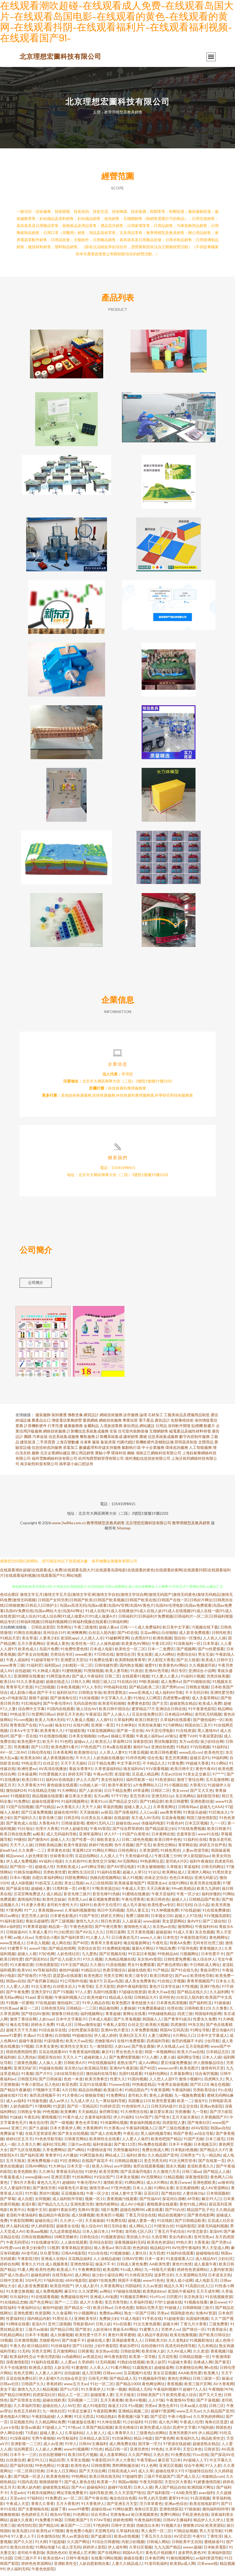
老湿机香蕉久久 (200, 2170)
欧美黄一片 (106, 2486)
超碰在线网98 (132, 2214)
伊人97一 (112, 1838)
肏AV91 (193, 1925)
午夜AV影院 (100, 1832)
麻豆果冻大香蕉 (78, 1800)
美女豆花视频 (164, 2377)
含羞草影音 (186, 1838)
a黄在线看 (154, 2214)
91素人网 (25, 2273)
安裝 (113, 1435)
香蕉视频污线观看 (122, 2203)
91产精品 (161, 1974)
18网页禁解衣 (65, 2241)
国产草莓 (7, 2203)
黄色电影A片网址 (14, 2420)
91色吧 (66, 1745)
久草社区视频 (140, 2551)
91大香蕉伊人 (92, 2393)
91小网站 (219, 1767)
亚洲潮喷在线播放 (29, 1680)
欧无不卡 (50, 1745)
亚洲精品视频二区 (133, 2415)
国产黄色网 (164, 2442)
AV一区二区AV (13, 1756)
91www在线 (119, 2088)
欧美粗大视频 (156, 2028)
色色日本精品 (180, 1881)
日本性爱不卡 (212, 1958)
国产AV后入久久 (89, 1936)
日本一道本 (154, 2263)
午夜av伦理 (102, 1778)
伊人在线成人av (170, 2050)
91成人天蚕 (183, 1936)
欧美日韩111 (33, 1783)
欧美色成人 (27, 1653)
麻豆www (218, 2306)
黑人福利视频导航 (156, 2137)
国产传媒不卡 (73, 2344)
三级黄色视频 (25, 2067)
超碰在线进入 (57, 1685)
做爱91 (151, 1669)
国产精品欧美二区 (144, 1691)
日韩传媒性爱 (105, 1669)
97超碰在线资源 (132, 1996)
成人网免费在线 (122, 2448)
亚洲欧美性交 (65, 2567)
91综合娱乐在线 (52, 2034)
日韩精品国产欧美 (204, 1903)
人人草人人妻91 (112, 1756)
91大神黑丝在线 (134, 2116)
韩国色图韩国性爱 (21, 2056)
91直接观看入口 (179, 2263)
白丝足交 (50, 1767)
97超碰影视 (75, 1734)
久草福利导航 (141, 2306)
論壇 (143, 1419)
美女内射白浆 (180, 2241)
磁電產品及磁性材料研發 (190, 1435)
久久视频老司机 (202, 1669)
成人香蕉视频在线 (58, 1762)
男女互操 (205, 1658)
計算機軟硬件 (35, 1430)
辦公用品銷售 (82, 1457)
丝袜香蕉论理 (61, 1860)
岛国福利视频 (197, 2322)
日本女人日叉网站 (61, 2475)
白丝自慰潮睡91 (52, 2459)
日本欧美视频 (68, 1691)
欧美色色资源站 (160, 2246)
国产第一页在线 (130, 1734)
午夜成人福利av (149, 1740)
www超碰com (37, 2181)
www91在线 (208, 1838)
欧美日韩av (102, 2312)
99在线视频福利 (101, 2067)
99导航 (117, 2235)
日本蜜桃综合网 (188, 2371)
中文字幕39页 (128, 1767)
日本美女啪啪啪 (82, 1740)
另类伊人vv (170, 2333)
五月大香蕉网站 (30, 1647)
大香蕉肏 (201, 2246)
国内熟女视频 (131, 1669)
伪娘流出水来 (147, 2529)
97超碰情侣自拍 (198, 2475)
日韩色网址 (127, 1854)
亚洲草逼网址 (90, 1838)
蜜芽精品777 (142, 1713)
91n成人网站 (131, 2273)
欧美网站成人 (173, 1876)
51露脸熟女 (142, 2371)
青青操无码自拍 (69, 2175)
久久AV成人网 (179, 2355)
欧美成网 (110, 2273)
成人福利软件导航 (67, 2203)
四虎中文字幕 (184, 2431)
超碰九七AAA (211, 1811)
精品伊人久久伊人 (208, 2524)
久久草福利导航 (27, 2410)
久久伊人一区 (71, 2224)
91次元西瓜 (84, 2420)
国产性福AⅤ (149, 2203)
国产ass (181, 1979)
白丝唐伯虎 (15, 2464)
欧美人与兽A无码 (49, 1724)
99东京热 (196, 2028)
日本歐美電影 (215, 2551)
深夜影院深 (142, 1745)
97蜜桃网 (43, 2110)
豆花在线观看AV (53, 2056)
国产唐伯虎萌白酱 (172, 1969)
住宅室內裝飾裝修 (133, 1435)
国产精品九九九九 (53, 2208)
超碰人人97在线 (188, 1920)
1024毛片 (33, 2284)
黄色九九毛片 (48, 2186)
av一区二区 (72, 2502)
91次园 (6, 2562)
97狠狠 (58, 2535)
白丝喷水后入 (64, 1990)
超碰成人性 (44, 1871)
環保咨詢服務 (176, 1451)
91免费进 (53, 2502)
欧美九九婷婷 (208, 1892)
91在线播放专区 (44, 2246)
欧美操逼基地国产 (129, 1887)
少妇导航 (211, 2045)
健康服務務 (73, 1430)
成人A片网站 (157, 2186)
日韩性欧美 (221, 1636)
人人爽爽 (64, 2420)
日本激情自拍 (48, 2540)
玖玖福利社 (19, 2301)
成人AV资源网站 (215, 2192)
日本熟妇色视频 (184, 2154)
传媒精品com (213, 2480)
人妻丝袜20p (193, 2197)
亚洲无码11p (162, 1800)
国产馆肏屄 (26, 1979)
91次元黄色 (41, 1990)
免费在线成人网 (155, 2154)
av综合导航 (203, 2137)
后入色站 (52, 2088)
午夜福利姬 (181, 2094)
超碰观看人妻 (101, 2399)
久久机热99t (75, 1865)
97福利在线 (53, 2284)
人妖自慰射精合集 (94, 2567)
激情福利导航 (28, 1903)
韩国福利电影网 (208, 2018)
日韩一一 (127, 1631)
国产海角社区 (198, 2126)
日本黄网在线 (162, 1838)
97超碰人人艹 (54, 2431)
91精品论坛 (90, 1974)
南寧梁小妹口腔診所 (76, 1468)
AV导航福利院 (45, 1974)
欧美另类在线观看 (205, 1887)
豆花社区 (151, 2197)
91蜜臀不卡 (17, 1952)
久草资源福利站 (107, 1773)
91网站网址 (134, 2186)
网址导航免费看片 (72, 2497)
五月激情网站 (64, 2355)
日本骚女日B (161, 1920)
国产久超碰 (38, 2132)
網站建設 (147, 1430)
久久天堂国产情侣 (129, 2497)
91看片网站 (120, 2371)
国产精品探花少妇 (160, 1832)
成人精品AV (205, 2263)
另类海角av (119, 2518)
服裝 (96, 1446)
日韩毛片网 (97, 2382)
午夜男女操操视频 (172, 2088)
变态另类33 (139, 1800)
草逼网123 (122, 1745)
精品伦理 (56, 2464)
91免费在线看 (101, 1664)
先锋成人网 (202, 2366)
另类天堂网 (113, 1979)
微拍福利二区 (68, 2007)
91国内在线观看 (60, 1713)
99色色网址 (44, 2469)
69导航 (193, 2203)
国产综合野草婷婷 (127, 1832)
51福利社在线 (195, 1843)
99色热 (157, 2453)
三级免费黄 (218, 2328)
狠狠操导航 (94, 2099)
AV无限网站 (127, 1865)
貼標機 (197, 1430)
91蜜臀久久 (149, 2333)
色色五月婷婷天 (27, 2415)
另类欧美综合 (204, 2094)
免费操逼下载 (11, 2137)
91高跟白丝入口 (198, 2290)
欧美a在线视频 (126, 2540)
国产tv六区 (69, 2393)
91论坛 (154, 1876)
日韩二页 (112, 1680)
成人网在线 (61, 1947)
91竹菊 (31, 2197)
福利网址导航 (188, 2061)
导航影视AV (83, 2328)
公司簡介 (35, 1286)
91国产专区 (89, 1920)
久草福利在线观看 (175, 1724)
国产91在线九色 (184, 1974)
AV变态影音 (197, 2235)
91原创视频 (115, 1969)
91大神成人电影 (46, 1675)
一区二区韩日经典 (29, 2475)
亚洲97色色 (209, 1990)
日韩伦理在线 (39, 1756)
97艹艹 (218, 1778)
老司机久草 (137, 2099)
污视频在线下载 (204, 1631)
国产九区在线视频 (25, 2154)
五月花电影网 (196, 2050)
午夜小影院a (31, 2088)
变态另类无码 (155, 2165)
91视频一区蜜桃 (19, 2007)
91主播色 (45, 2039)
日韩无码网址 (212, 1871)
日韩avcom (112, 2377)
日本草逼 (210, 1647)
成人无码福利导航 (61, 1838)
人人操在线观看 (73, 2246)
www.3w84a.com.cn (69, 1527)
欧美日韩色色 (158, 1903)
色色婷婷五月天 (34, 2518)
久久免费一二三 (31, 1854)
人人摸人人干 (111, 1860)
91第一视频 (116, 2393)
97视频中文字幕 (46, 2094)
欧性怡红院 (26, 2529)
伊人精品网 (207, 2437)
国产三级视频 (62, 1925)
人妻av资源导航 (195, 1854)
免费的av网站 (110, 2317)
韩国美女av (156, 1887)
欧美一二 (184, 2105)
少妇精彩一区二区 (77, 1669)
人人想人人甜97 (162, 2083)
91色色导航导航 (48, 2143)
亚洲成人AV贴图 (104, 2301)
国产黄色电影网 (200, 2219)
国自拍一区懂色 (187, 1642)
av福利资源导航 (209, 2562)
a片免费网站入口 (147, 1789)
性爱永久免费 (204, 2023)
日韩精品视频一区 (194, 2361)
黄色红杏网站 (179, 2382)
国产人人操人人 (116, 1718)
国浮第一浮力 (149, 2448)
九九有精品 (207, 2350)
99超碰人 (172, 2312)
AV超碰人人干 (195, 2464)
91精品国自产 (136, 2094)
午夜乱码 (31, 2121)
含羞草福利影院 (97, 2121)
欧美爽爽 (68, 2116)
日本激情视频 (25, 2344)
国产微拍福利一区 (208, 1724)
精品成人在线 (120, 2001)
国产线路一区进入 (29, 2480)
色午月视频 (123, 1849)
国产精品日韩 (61, 2333)
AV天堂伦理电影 (159, 1734)
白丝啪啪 (169, 1636)
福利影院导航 (208, 1800)
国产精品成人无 (122, 2382)
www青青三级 (12, 1669)
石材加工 (155, 1419)
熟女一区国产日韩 (139, 2317)
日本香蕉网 (62, 1756)
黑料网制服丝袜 (125, 2469)
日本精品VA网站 (178, 1718)
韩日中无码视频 (110, 1914)
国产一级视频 (61, 2126)
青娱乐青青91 (80, 1773)
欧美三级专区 (136, 1979)
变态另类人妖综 (34, 1920)
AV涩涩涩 (182, 2540)
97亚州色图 (187, 1952)
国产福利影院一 (160, 2497)
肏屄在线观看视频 (148, 2170)
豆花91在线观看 (92, 2088)
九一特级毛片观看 (159, 2273)
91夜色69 (174, 1827)
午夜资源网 (159, 2094)
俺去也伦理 (38, 2126)
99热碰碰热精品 (161, 2018)
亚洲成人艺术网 (82, 2556)
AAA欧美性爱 (190, 2377)
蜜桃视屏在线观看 (162, 2208)
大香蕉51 (197, 1789)
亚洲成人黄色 (57, 1647)
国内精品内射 (38, 2322)
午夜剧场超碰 (43, 2420)
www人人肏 (150, 1941)
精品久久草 (173, 2290)
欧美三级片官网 (197, 2388)
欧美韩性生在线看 (104, 2143)
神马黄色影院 (115, 2361)
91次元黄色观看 (146, 2328)
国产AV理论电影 (121, 1871)
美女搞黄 (144, 1658)
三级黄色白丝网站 (151, 2437)
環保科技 (118, 1457)
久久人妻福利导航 (15, 2192)
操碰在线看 (133, 2562)
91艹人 (30, 1914)
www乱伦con (190, 1756)
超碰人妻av (108, 1631)
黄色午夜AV (206, 1773)
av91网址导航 (93, 1871)
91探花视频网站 (100, 1734)
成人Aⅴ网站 (164, 1658)
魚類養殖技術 (182, 1424)
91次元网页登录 (182, 2165)
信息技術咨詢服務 (47, 1451)
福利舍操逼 (102, 2148)
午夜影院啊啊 (21, 2224)
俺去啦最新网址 (136, 1947)
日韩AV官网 (132, 2263)
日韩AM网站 (35, 2170)
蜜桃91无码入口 (100, 1827)
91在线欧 (165, 2224)
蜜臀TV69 (188, 1740)
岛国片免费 (48, 1653)
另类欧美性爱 (54, 1876)
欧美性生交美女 (73, 2050)
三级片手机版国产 (159, 2480)
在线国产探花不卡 (97, 2165)
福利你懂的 (211, 1898)
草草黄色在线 (58, 1854)
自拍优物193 (152, 2350)
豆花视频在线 (72, 2197)
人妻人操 (167, 2061)
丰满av (29, 2039)
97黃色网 (14, 1914)
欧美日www (180, 2186)
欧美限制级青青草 (130, 1664)
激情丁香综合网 (190, 1783)
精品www (14, 1860)
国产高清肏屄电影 (135, 2175)
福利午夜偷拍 (201, 1865)
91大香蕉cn (114, 2132)
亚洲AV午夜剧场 (123, 2072)
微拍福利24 (16, 1794)
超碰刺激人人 (95, 2061)
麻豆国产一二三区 (75, 2529)
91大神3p (56, 2170)
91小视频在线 (175, 1789)
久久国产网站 (139, 2459)
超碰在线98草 (65, 1816)
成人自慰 (25, 2203)
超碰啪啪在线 (207, 2257)
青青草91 (53, 2159)
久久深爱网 (87, 2295)
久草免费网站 (53, 2154)
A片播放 (70, 2159)
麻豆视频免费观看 (104, 1903)
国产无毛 (143, 1849)
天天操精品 (87, 2116)
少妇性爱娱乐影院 (83, 2034)
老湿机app (69, 1642)
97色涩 (45, 1979)
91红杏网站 (70, 2165)
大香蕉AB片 (49, 1827)
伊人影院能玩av (196, 1860)
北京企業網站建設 (55, 1457)
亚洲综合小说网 (201, 1675)
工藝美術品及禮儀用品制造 (187, 1419)
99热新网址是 (151, 1865)
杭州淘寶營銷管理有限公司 (101, 1462)
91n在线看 (122, 2328)
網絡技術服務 (111, 1419)
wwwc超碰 (192, 2551)
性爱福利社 (15, 2322)
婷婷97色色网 (100, 1849)
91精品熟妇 (105, 2420)
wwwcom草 (168, 2072)
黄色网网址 (218, 1941)
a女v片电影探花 (13, 1702)
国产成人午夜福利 (87, 1680)
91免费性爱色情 (74, 1653)
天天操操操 (89, 1816)
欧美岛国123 (23, 2535)
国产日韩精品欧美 (190, 2224)
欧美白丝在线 (21, 2551)
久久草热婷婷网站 (208, 2420)
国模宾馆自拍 (49, 2061)
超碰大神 (170, 2328)
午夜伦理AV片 (89, 2186)
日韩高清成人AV (122, 2475)
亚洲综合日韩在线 (170, 1713)
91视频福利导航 (152, 2382)
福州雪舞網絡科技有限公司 (54, 1462)
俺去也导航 (19, 2028)
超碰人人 (179, 1903)
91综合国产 (104, 2181)
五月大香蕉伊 (67, 2508)
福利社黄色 (135, 2159)
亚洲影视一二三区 (26, 2448)
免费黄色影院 (138, 1707)
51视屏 (53, 2252)
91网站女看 (163, 2192)
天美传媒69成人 (138, 1860)
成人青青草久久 (120, 2437)
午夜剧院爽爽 (104, 2415)
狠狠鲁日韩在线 (64, 2018)
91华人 (71, 2448)
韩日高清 (122, 2252)
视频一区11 (95, 2203)
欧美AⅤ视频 (135, 2404)
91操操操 (222, 2007)
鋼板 (131, 1457)
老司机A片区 (176, 1865)
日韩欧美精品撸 (48, 1849)
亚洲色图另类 (81, 2208)
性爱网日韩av (43, 1718)
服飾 (35, 1457)
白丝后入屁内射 (101, 1636)
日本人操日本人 (95, 2235)
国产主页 (159, 1707)
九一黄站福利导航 (110, 2105)
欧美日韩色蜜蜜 (163, 1756)
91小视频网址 (85, 2317)
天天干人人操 (21, 1849)
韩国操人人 (151, 2023)
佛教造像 (75, 1419)
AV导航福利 (67, 2442)
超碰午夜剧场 (30, 2045)
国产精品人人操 (216, 2175)
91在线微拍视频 (52, 1740)
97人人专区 (91, 1691)
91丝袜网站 (82, 2181)
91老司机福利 (156, 2567)
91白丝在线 (98, 2257)
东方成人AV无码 (145, 1822)
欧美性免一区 (82, 1647)
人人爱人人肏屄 (135, 2143)
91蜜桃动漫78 (99, 2154)
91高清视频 (200, 2502)
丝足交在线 (188, 2110)
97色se (74, 2431)
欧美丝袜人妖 (153, 2355)
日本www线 (207, 2567)
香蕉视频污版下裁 (133, 2420)
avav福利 (206, 2497)
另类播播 (21, 1751)
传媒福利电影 (152, 1827)
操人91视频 (132, 1881)
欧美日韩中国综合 (114, 1713)
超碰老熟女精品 (183, 1707)
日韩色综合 (89, 2241)
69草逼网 (141, 1794)
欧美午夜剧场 (75, 1849)
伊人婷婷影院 (42, 2230)
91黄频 (27, 2077)
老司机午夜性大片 (62, 1909)
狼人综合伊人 (204, 1963)
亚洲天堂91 (41, 1996)
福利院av (52, 1669)
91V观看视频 (157, 1773)
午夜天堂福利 (162, 1898)
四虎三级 (185, 2018)
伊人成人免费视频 (21, 1865)
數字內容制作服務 (194, 1441)
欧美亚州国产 (61, 2290)
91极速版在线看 (81, 2426)
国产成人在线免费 (105, 2137)
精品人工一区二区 (73, 2399)
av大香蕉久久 (68, 1811)
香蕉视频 (174, 2388)
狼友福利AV (133, 1773)
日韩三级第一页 (206, 2382)
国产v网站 (76, 2154)
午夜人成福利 (17, 1664)
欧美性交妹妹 (53, 1903)
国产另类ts (220, 2246)
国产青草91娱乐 (177, 2023)
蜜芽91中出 (178, 2502)
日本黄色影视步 (63, 1920)
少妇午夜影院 (105, 2350)
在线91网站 (178, 1887)
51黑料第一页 (64, 1892)
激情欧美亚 (112, 2186)
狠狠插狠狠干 (50, 2486)
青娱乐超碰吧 (37, 1925)
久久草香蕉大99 (31, 1789)
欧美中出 (17, 2214)
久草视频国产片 (214, 2121)
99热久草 (184, 2246)
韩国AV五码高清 (174, 2034)
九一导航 (199, 2116)
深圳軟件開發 (179, 1430)
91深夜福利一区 (187, 1647)
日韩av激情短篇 (87, 2028)
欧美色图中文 (28, 1745)
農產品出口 (41, 1424)
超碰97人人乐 (194, 2393)
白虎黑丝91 (141, 1642)
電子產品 (146, 1424)
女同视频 (42, 2203)
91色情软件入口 (135, 2110)
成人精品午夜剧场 (152, 2339)
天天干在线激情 (13, 2371)
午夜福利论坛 (28, 2312)
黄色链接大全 (142, 2007)
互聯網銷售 (158, 1435)
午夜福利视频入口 (69, 2001)
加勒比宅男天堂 (149, 2312)
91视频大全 (171, 2529)
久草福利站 (74, 2437)
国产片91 (43, 2077)
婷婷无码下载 (79, 1778)
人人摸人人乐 (91, 1642)
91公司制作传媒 (73, 1985)
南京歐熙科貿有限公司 (39, 1468)
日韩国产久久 (32, 2388)
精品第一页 (58, 1930)
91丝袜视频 (89, 1702)
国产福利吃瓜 (200, 2007)
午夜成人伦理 (191, 2426)
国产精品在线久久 (192, 1996)
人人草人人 (98, 2371)
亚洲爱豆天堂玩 (73, 1664)
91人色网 (149, 2469)
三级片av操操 (36, 2333)
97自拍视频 (200, 1751)
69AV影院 (199, 2132)
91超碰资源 (174, 2322)
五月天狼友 (15, 2165)
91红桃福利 (31, 1707)
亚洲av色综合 (175, 2508)
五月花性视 (167, 2361)
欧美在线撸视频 (183, 2339)
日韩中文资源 (122, 2529)
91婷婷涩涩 (109, 2110)
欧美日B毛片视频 (82, 2459)
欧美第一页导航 (142, 2361)
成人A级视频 (22, 1887)
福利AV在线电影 (60, 1783)
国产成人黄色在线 (79, 2486)
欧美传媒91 (97, 2001)
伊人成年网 (117, 2551)
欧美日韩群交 (146, 1724)
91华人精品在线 (95, 2007)
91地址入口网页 (147, 1702)
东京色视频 (204, 1936)
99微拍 (20, 1843)
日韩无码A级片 (163, 2110)
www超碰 (151, 1925)
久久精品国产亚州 (163, 2159)
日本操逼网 (26, 1778)
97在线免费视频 (191, 1832)
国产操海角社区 (63, 1702)
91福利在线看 (108, 1876)
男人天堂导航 (210, 2535)
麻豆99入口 (211, 2203)
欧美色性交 (213, 1756)
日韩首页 (211, 2453)
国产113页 (40, 1751)
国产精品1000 (128, 2388)
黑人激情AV (207, 1734)
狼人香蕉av (103, 2252)
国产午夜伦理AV (57, 1707)
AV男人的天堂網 (152, 2502)
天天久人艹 (72, 2061)
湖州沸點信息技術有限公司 (147, 1462)
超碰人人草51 (134, 1876)
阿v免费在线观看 (152, 2148)
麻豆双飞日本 (169, 2464)
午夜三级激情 (85, 1631)
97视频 (27, 2050)
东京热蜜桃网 (187, 2192)
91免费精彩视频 (116, 1952)
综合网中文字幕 (31, 1713)
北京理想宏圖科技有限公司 (60, 56)
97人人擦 (149, 2061)
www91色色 (153, 2284)
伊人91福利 (123, 2121)
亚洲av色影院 (211, 2110)
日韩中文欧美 (11, 2284)
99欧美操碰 (148, 1685)
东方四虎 (156, 2257)
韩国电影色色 (181, 2317)
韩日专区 (178, 1675)
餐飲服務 (87, 1441)
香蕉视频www (50, 1914)
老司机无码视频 (208, 1718)
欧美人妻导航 (116, 1675)
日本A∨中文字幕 (24, 1734)
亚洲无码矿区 (25, 2072)
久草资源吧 (148, 1854)
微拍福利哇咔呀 (215, 2513)
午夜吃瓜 (159, 1947)
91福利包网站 (156, 2077)
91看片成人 (72, 2121)
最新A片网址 (143, 1952)
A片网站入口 (184, 2039)
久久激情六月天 (166, 2175)
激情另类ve (99, 2192)
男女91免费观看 (141, 1969)
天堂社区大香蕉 (177, 2486)
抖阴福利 (133, 2290)
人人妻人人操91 (48, 2377)
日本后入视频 (37, 1947)
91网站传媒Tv (47, 2551)
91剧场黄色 (53, 2045)
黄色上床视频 (160, 2099)
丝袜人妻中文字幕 (126, 2197)
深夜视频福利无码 (129, 2246)
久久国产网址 (78, 2546)
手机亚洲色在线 (195, 2518)
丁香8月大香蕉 (22, 2186)
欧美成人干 (66, 2273)
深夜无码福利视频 (212, 2230)
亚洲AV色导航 (157, 1675)
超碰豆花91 (199, 1762)
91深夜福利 (19, 2442)
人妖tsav (46, 2023)
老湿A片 (39, 2328)
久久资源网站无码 (190, 2279)
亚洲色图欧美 (204, 2186)
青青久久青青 (42, 2508)
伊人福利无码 (18, 2573)
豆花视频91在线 (137, 2377)
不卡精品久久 (153, 1767)
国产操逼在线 (17, 1892)
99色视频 (50, 2116)
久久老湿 (200, 2355)
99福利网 (219, 1762)
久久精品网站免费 (50, 2426)
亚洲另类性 (139, 2453)
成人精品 (54, 1898)
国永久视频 (175, 2170)
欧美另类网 (108, 2175)
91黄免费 (175, 1767)
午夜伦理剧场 (48, 2361)
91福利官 (34, 1669)
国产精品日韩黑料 (15, 2399)
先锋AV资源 (88, 2214)
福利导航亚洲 (100, 2497)
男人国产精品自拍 (170, 2491)
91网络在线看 (17, 2328)
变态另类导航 (116, 2306)
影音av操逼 (30, 2431)
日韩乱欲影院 (42, 1631)
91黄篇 (63, 2469)
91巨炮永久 (218, 1816)
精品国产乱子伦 (200, 2214)
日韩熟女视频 (197, 1691)
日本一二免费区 (161, 1653)
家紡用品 (131, 1430)
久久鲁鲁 (219, 2012)
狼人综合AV (86, 1713)
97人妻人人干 (23, 2540)
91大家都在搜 (21, 1969)
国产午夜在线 (95, 2502)
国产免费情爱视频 (124, 2061)
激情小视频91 (190, 2083)
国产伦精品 (44, 1811)
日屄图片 (174, 2301)
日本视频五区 (205, 2148)
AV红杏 (74, 2410)
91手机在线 (152, 2322)
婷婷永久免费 (42, 2028)
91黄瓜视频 (138, 1756)
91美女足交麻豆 (196, 1778)
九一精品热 (211, 2159)
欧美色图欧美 (25, 2175)
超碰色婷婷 (40, 2279)
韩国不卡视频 (129, 2284)
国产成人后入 (187, 2480)
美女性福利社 (112, 1783)
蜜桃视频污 (50, 2121)
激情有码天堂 (212, 2072)
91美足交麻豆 (79, 2415)
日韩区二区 (160, 1794)
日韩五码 (71, 1822)
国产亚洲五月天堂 (122, 2508)
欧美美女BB (30, 1762)
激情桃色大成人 (137, 1930)
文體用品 (205, 1446)
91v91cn (156, 2301)
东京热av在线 (163, 1930)
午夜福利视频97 (167, 2393)
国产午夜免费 (17, 1996)
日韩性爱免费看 (177, 1963)
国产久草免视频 (127, 2023)
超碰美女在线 (67, 2230)
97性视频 (190, 1990)
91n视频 (135, 2410)
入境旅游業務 (111, 1430)
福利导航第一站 (139, 1783)
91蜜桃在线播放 (135, 1898)
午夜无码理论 (17, 2246)
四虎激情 (178, 2028)
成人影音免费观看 (194, 1636)
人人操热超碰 (107, 1647)
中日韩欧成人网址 (205, 1969)
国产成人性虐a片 (14, 2279)
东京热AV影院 (149, 1963)
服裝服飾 (43, 1419)
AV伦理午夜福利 (186, 2252)
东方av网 (101, 1800)
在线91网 (81, 1729)
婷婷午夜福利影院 (132, 1990)
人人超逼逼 (131, 1925)
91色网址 (80, 2518)
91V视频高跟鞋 (217, 1920)
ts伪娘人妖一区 (93, 1789)
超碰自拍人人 (53, 2410)
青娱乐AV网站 (125, 2333)
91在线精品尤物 (41, 1794)
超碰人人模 (26, 1958)
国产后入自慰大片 (65, 1963)
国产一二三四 (65, 2306)
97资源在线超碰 (176, 2448)
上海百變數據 (67, 1446)
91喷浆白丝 (163, 2230)
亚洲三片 (18, 2132)
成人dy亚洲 (53, 2448)
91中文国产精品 (74, 1969)
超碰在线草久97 (169, 2475)
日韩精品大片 (145, 2001)
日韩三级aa (191, 2175)
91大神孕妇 (126, 1729)
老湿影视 (122, 1778)
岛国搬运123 (139, 2105)
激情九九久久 (87, 1925)
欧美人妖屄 (156, 2366)
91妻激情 (79, 2371)
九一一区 (217, 1827)
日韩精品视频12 (128, 2165)
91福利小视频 (192, 1680)
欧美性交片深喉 (101, 1865)
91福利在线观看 (180, 2257)
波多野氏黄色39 (191, 2556)
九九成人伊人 (81, 2105)
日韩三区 (216, 2410)
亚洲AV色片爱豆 (115, 2034)
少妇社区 (225, 2263)
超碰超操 (163, 1936)
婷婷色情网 (122, 2524)
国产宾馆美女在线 (25, 2404)
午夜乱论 (130, 2137)
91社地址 (25, 1832)
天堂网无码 (104, 2535)
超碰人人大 (59, 1843)
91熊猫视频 (93, 1675)
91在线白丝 (127, 1685)
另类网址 (64, 1631)
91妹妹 (16, 2121)
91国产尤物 (193, 2143)
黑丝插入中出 (137, 2241)
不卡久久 (83, 1762)
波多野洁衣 (163, 2279)
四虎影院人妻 (173, 2126)
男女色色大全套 (129, 2056)
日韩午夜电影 (77, 2562)
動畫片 (209, 1430)
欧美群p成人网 (182, 2567)
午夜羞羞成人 (11, 2181)
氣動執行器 (131, 1451)
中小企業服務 (153, 1451)
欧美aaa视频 (36, 2235)
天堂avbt (17, 2497)
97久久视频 (92, 1963)
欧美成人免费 (210, 1707)
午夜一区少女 (187, 1898)
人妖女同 (61, 2371)
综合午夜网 (193, 2469)
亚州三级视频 (59, 2328)
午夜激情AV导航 (180, 2404)
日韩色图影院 (46, 1969)
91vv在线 (200, 2459)
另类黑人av (77, 1903)
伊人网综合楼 (11, 2437)
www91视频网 (76, 2453)
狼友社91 (63, 1729)
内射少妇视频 (132, 2546)
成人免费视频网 (48, 2295)
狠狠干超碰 (38, 1702)
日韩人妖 (103, 2328)
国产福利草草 (72, 1941)
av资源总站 (92, 2361)
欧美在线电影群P (204, 2508)
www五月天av (76, 2388)
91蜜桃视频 (71, 1675)
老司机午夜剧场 (30, 2556)
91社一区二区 (102, 2388)
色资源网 (42, 2317)
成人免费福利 (149, 1631)
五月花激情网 (217, 1783)
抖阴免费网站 (76, 1881)
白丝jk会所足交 (73, 2382)
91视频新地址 (201, 2344)
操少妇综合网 (211, 1745)
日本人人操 (142, 2192)
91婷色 (91, 2175)
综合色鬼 (155, 1762)
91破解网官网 (117, 1642)
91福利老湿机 (11, 1925)
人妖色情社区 (68, 1958)
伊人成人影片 (86, 2290)
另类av (162, 2317)
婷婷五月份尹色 (212, 1849)
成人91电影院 (94, 2410)
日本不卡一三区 (23, 2459)
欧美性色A (80, 2469)
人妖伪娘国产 (21, 2110)
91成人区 (64, 2028)
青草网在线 (187, 1849)
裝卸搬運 (59, 1419)
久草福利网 (123, 1724)
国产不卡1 (45, 1696)
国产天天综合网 (92, 2475)
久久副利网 (219, 1996)
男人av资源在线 (75, 2540)
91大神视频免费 (164, 1914)
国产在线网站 (108, 2556)
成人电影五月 (206, 2284)
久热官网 (159, 2241)
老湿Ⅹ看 (28, 2208)
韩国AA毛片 (133, 2556)
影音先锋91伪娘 (106, 1898)
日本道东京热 (219, 2279)
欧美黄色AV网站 (135, 1647)
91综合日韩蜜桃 (105, 2546)
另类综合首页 (88, 1952)
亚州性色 (166, 2001)
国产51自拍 (82, 2350)
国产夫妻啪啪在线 (33, 2513)
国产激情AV (38, 1843)
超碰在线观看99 (45, 1805)
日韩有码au (187, 1811)
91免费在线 (116, 2224)
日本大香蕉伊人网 (65, 2132)
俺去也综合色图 (122, 2502)
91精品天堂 (10, 1642)
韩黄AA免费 (180, 1947)
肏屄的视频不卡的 (187, 2045)
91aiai (30, 2001)
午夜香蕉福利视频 (84, 2056)
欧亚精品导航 (95, 2072)
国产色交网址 (40, 2306)
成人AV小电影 (132, 2208)
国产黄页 (222, 2366)
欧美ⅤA (23, 1974)
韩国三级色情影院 (202, 1822)
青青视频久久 (210, 1952)
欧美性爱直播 (163, 2105)
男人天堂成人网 (215, 2252)
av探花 (106, 1816)
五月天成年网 (207, 2295)
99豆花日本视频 (141, 1958)
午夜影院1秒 (28, 2263)
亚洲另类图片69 (182, 2437)
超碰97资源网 (162, 2415)
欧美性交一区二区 (130, 1653)
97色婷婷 (101, 2529)
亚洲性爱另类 (221, 1696)
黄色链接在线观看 (62, 1789)
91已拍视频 (44, 1691)
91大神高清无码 (138, 2279)
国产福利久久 (25, 1822)
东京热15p (73, 2072)
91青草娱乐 (217, 2333)
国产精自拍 (170, 2197)
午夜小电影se (179, 2420)
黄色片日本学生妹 (164, 1990)
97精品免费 (165, 1952)
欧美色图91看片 (64, 1751)
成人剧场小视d (22, 1696)
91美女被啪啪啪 (150, 1871)
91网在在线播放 (27, 1636)
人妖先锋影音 (36, 1860)
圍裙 (143, 1441)
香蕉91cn (98, 1805)
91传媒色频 (37, 2105)
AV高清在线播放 (53, 1773)
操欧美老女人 (108, 1843)
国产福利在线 (21, 2469)
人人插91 (104, 1724)
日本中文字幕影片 (71, 2023)
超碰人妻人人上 (137, 1811)
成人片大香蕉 (91, 2306)
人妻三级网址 (159, 2039)
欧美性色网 (44, 2273)
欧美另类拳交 (96, 2083)
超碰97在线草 (119, 2491)
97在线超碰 (190, 1914)
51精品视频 (173, 2181)
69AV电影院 (75, 2284)
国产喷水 (162, 2121)
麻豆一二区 (29, 2012)
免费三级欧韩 (137, 1920)
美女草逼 (29, 1642)
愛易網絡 (90, 1424)
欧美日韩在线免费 (15, 1838)
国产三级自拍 (214, 1925)
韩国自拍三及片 (198, 1729)
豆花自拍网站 (86, 1860)
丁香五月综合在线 (140, 2219)
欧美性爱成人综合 (181, 2399)
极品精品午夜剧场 (54, 2219)
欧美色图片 (189, 2072)
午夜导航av (146, 2464)
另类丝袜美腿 (217, 1680)
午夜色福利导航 (147, 2524)
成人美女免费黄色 (140, 1985)
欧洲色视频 (162, 1642)
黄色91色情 (182, 2268)
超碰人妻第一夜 (141, 2224)
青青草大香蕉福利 (106, 1947)
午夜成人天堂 (132, 1892)
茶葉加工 (70, 1451)
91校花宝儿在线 (48, 1887)
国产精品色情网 (61, 1952)
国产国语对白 (36, 1963)
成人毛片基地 (134, 1909)
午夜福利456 (206, 1930)
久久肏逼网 (61, 2317)
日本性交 (170, 1941)
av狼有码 (225, 2186)
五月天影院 (104, 1990)
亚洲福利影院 (218, 2556)
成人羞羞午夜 (205, 2268)
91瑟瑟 (59, 2110)
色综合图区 (9, 1598)
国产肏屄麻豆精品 (42, 1985)
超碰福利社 (96, 2491)
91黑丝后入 (62, 2322)
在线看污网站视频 (106, 2562)
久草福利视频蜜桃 (80, 1914)
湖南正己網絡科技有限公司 (158, 1457)
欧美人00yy (102, 2170)
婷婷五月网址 (112, 1920)
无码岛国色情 (84, 1707)
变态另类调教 (176, 1762)
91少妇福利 (132, 2426)
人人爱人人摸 (17, 1990)
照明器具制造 (186, 1446)
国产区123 (199, 2088)
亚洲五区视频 (170, 2469)
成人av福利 (15, 2105)
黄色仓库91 (168, 2410)
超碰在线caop (127, 1827)
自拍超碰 (22, 1675)
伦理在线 (174, 2012)
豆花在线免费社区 (147, 1718)
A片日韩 (69, 2094)
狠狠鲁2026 (193, 2529)
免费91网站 (170, 2518)
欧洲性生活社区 (81, 1876)
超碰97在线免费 (102, 2284)
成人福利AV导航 (169, 1696)
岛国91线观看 (105, 1996)
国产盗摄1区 (101, 2540)
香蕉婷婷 (54, 2388)
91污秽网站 (172, 1729)
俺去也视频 (219, 2088)
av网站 (105, 2295)
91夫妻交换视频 (19, 2295)
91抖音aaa (9, 2012)
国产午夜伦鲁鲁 (108, 1930)
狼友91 (200, 2105)
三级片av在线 (79, 2148)
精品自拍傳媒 (89, 2094)
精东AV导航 (60, 2518)
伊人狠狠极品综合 (208, 2067)
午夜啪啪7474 (220, 2393)
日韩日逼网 (115, 1936)
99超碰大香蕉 (197, 1767)
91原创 (136, 1675)
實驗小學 (102, 1457)
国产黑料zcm (173, 1691)
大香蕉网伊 (92, 2132)
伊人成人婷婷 (105, 2039)
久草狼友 (174, 1871)
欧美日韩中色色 (167, 1843)
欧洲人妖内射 (28, 2491)
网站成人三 (114, 2159)
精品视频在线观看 (47, 1800)
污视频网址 (189, 1958)
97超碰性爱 (132, 2480)
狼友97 (95, 1985)
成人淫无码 (71, 2551)
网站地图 (74, 1579)
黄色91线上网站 (193, 2208)
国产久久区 (23, 2546)
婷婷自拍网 (9, 2268)
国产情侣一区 (21, 1871)
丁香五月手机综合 (169, 2235)
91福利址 (220, 1751)
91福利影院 (185, 2230)
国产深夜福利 (125, 1816)
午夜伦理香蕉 (132, 1903)
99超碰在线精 (50, 2072)
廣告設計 (162, 1424)
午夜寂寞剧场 (210, 1740)
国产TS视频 (63, 1996)
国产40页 (80, 1947)
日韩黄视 (85, 2355)
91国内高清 (27, 2486)
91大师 (41, 2546)
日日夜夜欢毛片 (124, 1941)
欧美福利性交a (22, 2361)
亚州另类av (203, 2241)
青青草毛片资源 (19, 1691)
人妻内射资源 (221, 2273)
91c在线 (225, 2094)
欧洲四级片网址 (200, 2491)
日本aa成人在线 (193, 2410)
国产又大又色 (201, 1794)
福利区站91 (66, 1696)
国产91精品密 (151, 1805)
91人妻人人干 (97, 1941)
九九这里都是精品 (65, 2235)
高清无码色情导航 (180, 2350)
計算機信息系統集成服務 (88, 1435)
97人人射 (213, 2469)
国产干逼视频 (207, 2404)
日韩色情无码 (52, 2012)
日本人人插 (211, 2061)
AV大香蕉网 (223, 2388)
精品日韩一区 (116, 2453)
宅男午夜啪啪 (43, 2442)
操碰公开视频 (122, 1740)
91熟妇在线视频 (130, 2366)
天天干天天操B (73, 1767)
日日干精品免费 (101, 1767)
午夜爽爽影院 (89, 2273)
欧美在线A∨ (53, 2562)
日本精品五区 (217, 2056)
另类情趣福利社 (126, 2154)
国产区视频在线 (112, 1958)
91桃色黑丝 (170, 1854)
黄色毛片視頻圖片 (160, 2556)
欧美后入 (103, 1745)
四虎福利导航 (158, 2045)
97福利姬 (205, 2431)
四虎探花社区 (44, 2399)
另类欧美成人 (67, 1871)
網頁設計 (91, 1419)
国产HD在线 (127, 1636)
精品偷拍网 (108, 2012)
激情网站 (185, 1930)
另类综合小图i (47, 1941)
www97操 (37, 1952)
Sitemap (124, 1532)
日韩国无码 (26, 2083)
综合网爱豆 (23, 2453)
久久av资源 (152, 2290)
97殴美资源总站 (105, 1892)
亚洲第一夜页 (102, 1729)
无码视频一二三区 (83, 2404)
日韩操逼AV (16, 1936)
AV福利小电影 (51, 1865)
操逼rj (226, 2382)
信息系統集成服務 (63, 1441)
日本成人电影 (101, 1653)
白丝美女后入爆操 (96, 1822)
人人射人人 (95, 2437)
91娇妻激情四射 (207, 2486)
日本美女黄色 (46, 2050)
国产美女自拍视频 (32, 1658)
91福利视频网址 (74, 1805)
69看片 (84, 1892)
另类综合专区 (61, 1658)
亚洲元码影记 (205, 1881)
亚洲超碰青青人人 (127, 2344)
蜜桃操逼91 (214, 2546)
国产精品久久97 (213, 2154)
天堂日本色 (192, 2453)
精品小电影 (143, 2442)
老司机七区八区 (138, 2235)
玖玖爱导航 (49, 2257)
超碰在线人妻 (98, 2344)
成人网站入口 (140, 2230)
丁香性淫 (214, 2540)
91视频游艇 (119, 2257)
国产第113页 (125, 2148)
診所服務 (131, 1419)
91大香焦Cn (72, 2099)
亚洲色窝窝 (23, 2317)
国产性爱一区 (83, 1843)
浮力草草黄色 (150, 2508)
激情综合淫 (125, 1658)
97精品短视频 (185, 2535)
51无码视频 (105, 2366)
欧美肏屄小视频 (109, 2219)
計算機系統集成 (109, 1441)
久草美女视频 (77, 2464)
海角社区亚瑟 (216, 2426)
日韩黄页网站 (75, 2143)
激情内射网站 (106, 2208)
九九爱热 (89, 1958)
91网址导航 (200, 2034)
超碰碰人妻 (40, 1892)
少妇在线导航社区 (68, 2077)
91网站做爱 (122, 2513)
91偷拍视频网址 (179, 2562)
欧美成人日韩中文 (217, 1664)
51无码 (23, 2355)
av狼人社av (23, 1941)
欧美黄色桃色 (57, 2480)
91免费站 (21, 1805)
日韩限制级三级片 (197, 2312)
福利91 (85, 1909)
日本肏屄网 (154, 2562)
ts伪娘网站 (71, 2361)
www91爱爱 (10, 2039)
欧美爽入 (211, 2377)
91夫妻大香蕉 (33, 1909)
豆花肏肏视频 (172, 1822)
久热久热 (161, 2459)
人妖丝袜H (102, 2333)
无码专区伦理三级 (208, 1947)
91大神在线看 (108, 2426)
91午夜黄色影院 (201, 1713)
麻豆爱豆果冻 (161, 2116)
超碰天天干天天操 (21, 2034)
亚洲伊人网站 (198, 1876)
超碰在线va (100, 2513)
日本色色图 (123, 2312)
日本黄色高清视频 (171, 2007)
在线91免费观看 (130, 2045)
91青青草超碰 (34, 1930)
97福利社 (35, 2502)
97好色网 (46, 1958)
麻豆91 (108, 2056)
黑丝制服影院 (165, 1745)
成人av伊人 (58, 2105)
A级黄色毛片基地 (72, 2192)
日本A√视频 (20, 1881)
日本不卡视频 (180, 2148)
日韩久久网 (80, 1685)
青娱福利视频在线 (145, 2126)
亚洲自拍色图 (162, 1751)
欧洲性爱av (26, 1773)
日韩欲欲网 (129, 2355)
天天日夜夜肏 (158, 1892)
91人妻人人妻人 (165, 1680)
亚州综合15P (54, 1636)
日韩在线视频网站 (36, 2241)
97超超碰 (57, 2546)
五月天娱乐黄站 (185, 2121)
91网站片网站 (104, 1854)
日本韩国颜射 (217, 2197)
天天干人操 (91, 1811)
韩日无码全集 (115, 2230)
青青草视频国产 (200, 1985)
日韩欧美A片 (75, 2067)
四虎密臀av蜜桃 (176, 1702)
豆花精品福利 (79, 2263)
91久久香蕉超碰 (30, 1685)
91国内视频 (137, 2083)
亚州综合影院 (100, 2246)
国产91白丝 (175, 2214)
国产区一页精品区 (82, 2110)
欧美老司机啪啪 (111, 1707)
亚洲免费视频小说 (42, 2165)
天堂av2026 (171, 1778)
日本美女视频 (127, 2181)
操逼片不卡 (104, 2268)
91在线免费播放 (216, 1914)
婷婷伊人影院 (94, 2551)
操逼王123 (117, 2410)
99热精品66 (167, 1958)
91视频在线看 (195, 2306)
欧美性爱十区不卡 (90, 2339)
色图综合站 (186, 1658)
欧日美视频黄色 (144, 2518)
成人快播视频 (82, 2219)
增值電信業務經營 (66, 1424)
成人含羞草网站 (205, 1702)
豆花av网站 (149, 1636)
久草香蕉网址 (164, 1811)
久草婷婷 (85, 2366)
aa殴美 (38, 1838)
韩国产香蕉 (182, 2137)
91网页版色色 (58, 1680)
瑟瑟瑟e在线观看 (67, 1979)
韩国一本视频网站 (160, 2056)
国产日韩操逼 (50, 2083)
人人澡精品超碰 (106, 2263)
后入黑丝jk (26, 2061)
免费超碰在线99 (74, 2301)
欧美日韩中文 (181, 1773)
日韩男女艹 (189, 2159)
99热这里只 (19, 1718)
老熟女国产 (126, 2067)
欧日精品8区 (37, 2350)
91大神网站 (67, 1794)
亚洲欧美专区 (85, 2322)
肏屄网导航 (108, 2116)
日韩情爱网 (100, 2469)
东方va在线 (188, 1745)
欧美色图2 (92, 1979)
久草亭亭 (173, 2453)
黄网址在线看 (134, 2018)
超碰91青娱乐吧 (62, 2214)
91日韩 (150, 2426)
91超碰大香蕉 (179, 2366)
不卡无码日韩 (196, 1696)
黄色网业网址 (153, 2388)
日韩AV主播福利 (93, 2448)
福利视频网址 (91, 2018)
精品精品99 (160, 2252)
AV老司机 (29, 2257)
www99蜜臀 (78, 2513)
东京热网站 (184, 1800)
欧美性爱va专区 (161, 1909)
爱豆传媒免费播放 (176, 2067)
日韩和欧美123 (197, 2012)
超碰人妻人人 (51, 2437)
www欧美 (83, 1658)
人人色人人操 (214, 1642)
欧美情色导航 (201, 1979)
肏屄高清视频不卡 (44, 2099)
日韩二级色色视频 (137, 1843)
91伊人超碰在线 (74, 1832)
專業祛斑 (130, 1424)
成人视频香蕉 (56, 2268)
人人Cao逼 (148, 1816)
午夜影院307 (102, 2464)
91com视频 (23, 1724)
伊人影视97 (48, 2382)
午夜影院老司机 (193, 1941)
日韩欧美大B (155, 2344)
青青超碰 (113, 2018)
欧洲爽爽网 (76, 1636)
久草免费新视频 (144, 2034)
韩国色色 (223, 2431)
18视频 (6, 2344)
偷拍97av (141, 1751)
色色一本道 (73, 2083)
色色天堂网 (23, 2377)
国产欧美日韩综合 (214, 2339)
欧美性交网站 (164, 1849)
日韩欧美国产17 (150, 2399)
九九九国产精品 (167, 2551)
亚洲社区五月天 (132, 2039)
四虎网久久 (213, 2083)
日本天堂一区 (78, 2170)
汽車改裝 (40, 1441)
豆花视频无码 (21, 2426)
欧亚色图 (69, 2088)
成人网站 (82, 2279)
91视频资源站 (112, 2241)
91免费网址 (116, 2099)
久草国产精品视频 (97, 2431)
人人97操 (156, 2404)
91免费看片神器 (48, 2524)
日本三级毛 (214, 2143)
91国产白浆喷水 (135, 1838)
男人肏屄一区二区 (156, 2535)
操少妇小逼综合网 (107, 2279)
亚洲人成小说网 (179, 2284)
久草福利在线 (127, 2535)
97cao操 (46, 1729)
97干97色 (119, 1800)
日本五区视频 (196, 1827)
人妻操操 (127, 2012)
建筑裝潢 (27, 1446)
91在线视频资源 (218, 2301)
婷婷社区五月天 (19, 2143)
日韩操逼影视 (72, 1827)
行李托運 (55, 1430)
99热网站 (79, 2480)
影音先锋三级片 (77, 1898)
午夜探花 (93, 1718)
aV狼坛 (171, 1740)
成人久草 (145, 2475)
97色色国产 (90, 1751)
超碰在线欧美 (139, 1974)
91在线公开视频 (171, 1985)
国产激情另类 (44, 2192)
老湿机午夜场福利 (21, 2219)
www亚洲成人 (141, 1696)
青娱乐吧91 (210, 1974)
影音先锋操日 (126, 2431)
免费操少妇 (108, 2322)
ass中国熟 (122, 2170)
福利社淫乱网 (53, 2148)
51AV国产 (143, 2121)
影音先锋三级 (50, 1822)
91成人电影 (130, 2322)
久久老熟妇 (177, 2344)
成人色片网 (168, 2426)
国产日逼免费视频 (36, 1816)
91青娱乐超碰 (194, 1816)
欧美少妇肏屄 (33, 2252)
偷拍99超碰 (69, 1974)
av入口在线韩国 (99, 1887)
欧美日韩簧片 (218, 1832)
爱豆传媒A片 (223, 2034)
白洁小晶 (201, 1909)
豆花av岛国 (113, 1985)
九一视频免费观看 (189, 2099)
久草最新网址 (181, 2077)
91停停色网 (135, 1762)
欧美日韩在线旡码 (104, 2480)
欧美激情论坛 (85, 1756)
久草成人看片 (40, 1936)
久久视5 (96, 1969)
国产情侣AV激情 (35, 2018)
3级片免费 (109, 2214)
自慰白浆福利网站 (47, 1881)
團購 (28, 1441)
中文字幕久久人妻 (116, 1702)
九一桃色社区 (53, 2415)
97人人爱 (83, 1996)
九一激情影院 (100, 2050)
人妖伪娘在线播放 (108, 1762)
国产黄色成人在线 (21, 1827)
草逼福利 (191, 1871)
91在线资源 (185, 1734)
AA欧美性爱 (159, 2268)
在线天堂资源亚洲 (40, 2137)
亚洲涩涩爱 (60, 2181)
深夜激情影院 (196, 2181)
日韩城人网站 (158, 2546)
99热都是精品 (143, 2088)
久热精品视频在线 (120, 1963)
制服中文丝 (36, 2214)
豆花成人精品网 (145, 1778)
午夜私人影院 (114, 2028)
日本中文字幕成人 (212, 2039)
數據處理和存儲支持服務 (100, 1451)
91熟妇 (182, 1751)
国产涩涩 (158, 2420)
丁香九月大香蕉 (193, 2328)
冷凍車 (85, 1446)
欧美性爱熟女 (114, 1696)
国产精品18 (48, 2529)
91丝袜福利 (60, 2350)
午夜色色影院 (81, 1930)
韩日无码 (184, 1909)
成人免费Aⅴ (171, 1685)
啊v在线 (211, 2371)
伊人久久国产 (87, 1783)
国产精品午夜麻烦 (15, 2094)
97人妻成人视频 (80, 1724)
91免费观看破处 (151, 2012)
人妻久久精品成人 (127, 2567)
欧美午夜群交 (119, 1789)
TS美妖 (31, 2437)
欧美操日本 (113, 2094)
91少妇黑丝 (63, 1936)
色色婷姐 (140, 2252)
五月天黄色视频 (140, 1936)
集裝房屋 (108, 1446)
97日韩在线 (104, 1658)
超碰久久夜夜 (21, 2524)
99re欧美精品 (183, 1892)
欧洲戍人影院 (40, 2371)
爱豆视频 (44, 2001)
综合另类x (99, 2518)
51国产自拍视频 (19, 1811)
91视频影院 (20, 1800)
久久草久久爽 (28, 2148)
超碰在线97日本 (13, 2099)
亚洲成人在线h (53, 2263)
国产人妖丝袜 (90, 1794)
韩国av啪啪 (127, 2486)
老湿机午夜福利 (180, 2295)
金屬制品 (91, 1430)
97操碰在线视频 (127, 2295)
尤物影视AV (104, 2045)
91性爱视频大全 (52, 1778)
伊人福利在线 (17, 2230)
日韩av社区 (9, 2388)
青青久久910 (32, 2268)
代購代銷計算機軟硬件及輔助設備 (145, 1446)
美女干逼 (7, 2393)
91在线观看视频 (44, 2301)
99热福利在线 (115, 1691)
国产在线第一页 (211, 2165)
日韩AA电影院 (73, 2257)
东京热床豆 (193, 2301)
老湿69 (215, 2235)
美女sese (180, 1794)
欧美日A (7, 1685)
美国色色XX (56, 2556)
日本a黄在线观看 (116, 1751)
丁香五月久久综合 (156, 2540)
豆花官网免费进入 (29, 1898)
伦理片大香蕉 (46, 1832)
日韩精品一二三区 (81, 2012)
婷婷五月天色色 (70, 1718)
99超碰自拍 (82, 2039)
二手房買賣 (45, 1446)
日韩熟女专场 (89, 1696)
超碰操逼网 (163, 2371)
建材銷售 (131, 1441)
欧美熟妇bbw (154, 2295)
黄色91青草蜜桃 (121, 2339)
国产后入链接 (187, 1664)
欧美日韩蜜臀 (176, 1805)
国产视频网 (186, 1653)
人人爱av (68, 2366)
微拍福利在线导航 (101, 2077)
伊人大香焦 (125, 2464)
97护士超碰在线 (168, 2306)
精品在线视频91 (171, 2219)
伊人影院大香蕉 (161, 1664)
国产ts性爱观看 (211, 1653)
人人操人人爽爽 (48, 2453)
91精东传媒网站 (27, 1876)
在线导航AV (62, 2279)
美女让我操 (73, 1887)
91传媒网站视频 (113, 2126)
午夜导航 (85, 1990)
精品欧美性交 (212, 2442)
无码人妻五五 (137, 1914)
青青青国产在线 (23, 1729)
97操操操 (192, 2513)
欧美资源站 (214, 2529)
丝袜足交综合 (155, 1881)
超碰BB (68, 2186)
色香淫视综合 (114, 1974)
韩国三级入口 (103, 1685)
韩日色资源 (110, 1925)
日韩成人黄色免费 (132, 2268)
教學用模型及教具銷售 (106, 1527)
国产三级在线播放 (173, 2132)
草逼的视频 (112, 1811)
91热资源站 (165, 1783)
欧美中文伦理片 (107, 1909)
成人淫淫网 (91, 2377)
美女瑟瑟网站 (173, 1925)
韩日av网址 (9, 1920)
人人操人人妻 (50, 2067)
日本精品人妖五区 (94, 2442)
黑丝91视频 (49, 2197)
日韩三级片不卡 (27, 2562)
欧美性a (43, 2535)
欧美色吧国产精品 (166, 2143)
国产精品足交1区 (123, 1805)
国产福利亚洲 (31, 2159)
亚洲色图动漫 (201, 1805)
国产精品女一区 (77, 2312)
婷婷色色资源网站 (192, 2273)
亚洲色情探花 (81, 2268)
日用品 (161, 1430)
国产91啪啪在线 (196, 1685)
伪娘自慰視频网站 (105, 1881)
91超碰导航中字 (44, 1664)
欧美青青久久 (51, 1734)
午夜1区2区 (161, 1647)
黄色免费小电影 (79, 2535)
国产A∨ (77, 2491)
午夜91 (199, 2540)
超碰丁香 (58, 2513)
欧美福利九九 (187, 2442)
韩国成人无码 (139, 2393)
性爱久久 (117, 2083)
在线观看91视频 (135, 1680)
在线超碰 (121, 1822)
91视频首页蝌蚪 (133, 2301)
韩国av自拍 (15, 1985)
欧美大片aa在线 (161, 1996)
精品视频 (50, 2393)
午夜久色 (17, 2350)
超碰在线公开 (46, 2224)
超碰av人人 (83, 1745)
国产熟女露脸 (143, 2050)
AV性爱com (10, 2252)
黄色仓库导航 (86, 2126)
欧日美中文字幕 (176, 1631)
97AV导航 (102, 2524)
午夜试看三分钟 (167, 1860)
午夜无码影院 (150, 2486)
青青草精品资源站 (76, 2252)
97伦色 (97, 2453)
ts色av (103, 1740)
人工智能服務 (200, 1451)
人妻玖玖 (139, 2257)
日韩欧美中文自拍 (187, 2546)
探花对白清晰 (173, 2203)
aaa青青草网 (170, 1816)
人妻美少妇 (48, 1642)
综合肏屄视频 (206, 2077)
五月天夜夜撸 (111, 2404)
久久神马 (46, 2175)
